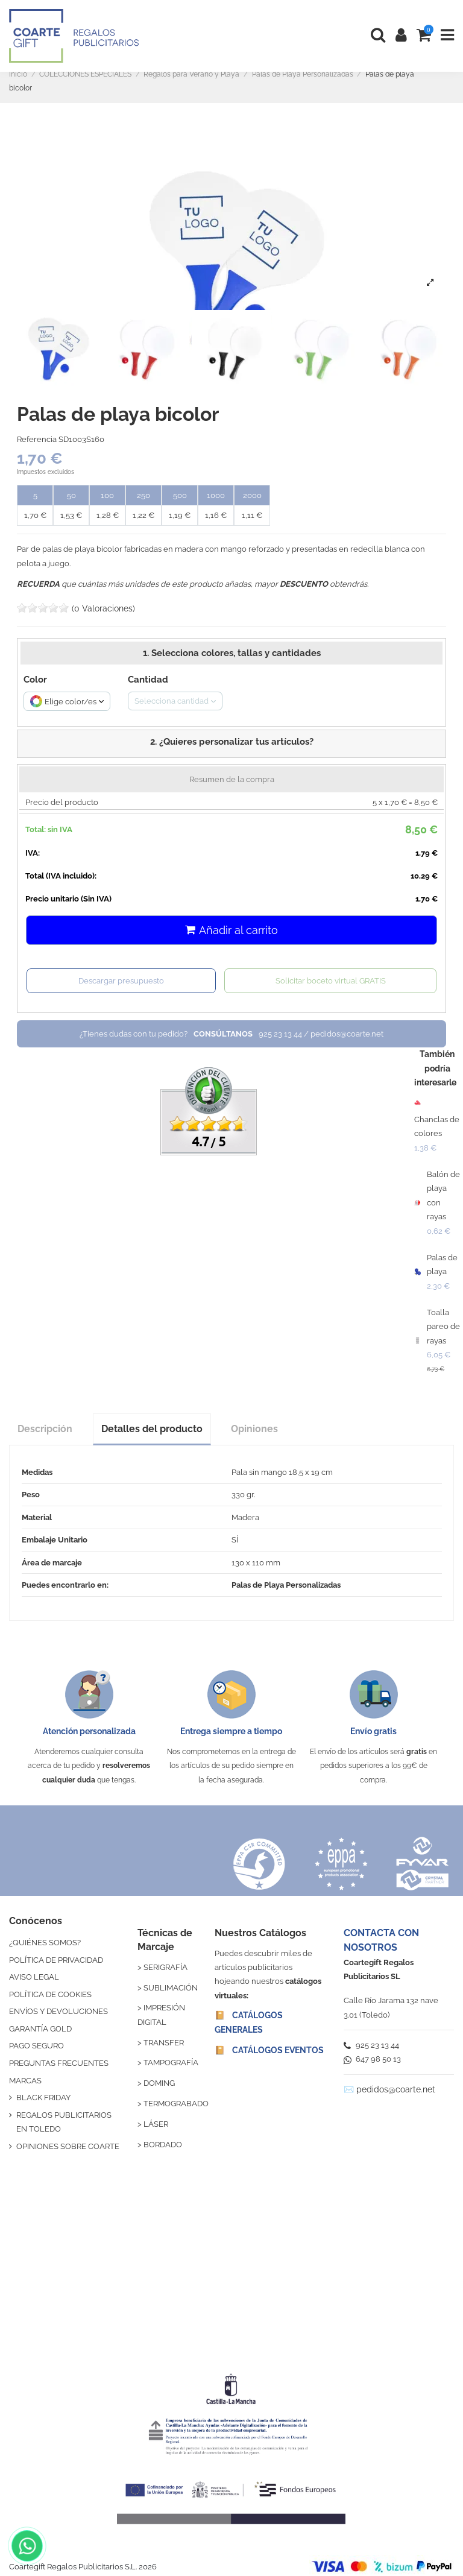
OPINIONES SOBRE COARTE (67, 2146)
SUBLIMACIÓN (170, 1987)
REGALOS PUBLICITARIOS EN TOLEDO (64, 2121)
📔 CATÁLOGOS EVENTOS (269, 2050)
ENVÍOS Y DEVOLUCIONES (58, 2011)
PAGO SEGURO (36, 2045)
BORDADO (162, 2144)
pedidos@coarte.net (395, 2089)
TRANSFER (163, 2042)
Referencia (37, 439)
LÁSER (155, 2124)
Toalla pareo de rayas (443, 1326)
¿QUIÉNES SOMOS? (45, 1942)
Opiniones (254, 1429)
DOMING (159, 2083)
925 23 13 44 (371, 2045)
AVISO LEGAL (34, 1976)
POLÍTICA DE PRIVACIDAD (56, 1960)
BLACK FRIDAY (43, 2097)
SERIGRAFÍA (165, 1967)
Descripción (44, 1429)
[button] (231, 743)
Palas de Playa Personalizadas (286, 1584)
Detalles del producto (152, 1429)
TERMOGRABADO (176, 2103)
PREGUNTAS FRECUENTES (59, 2063)
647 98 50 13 (372, 2058)
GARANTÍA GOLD (40, 2028)
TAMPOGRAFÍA (170, 2062)
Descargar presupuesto (121, 980)
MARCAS (25, 2080)
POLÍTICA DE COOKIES (50, 1994)
